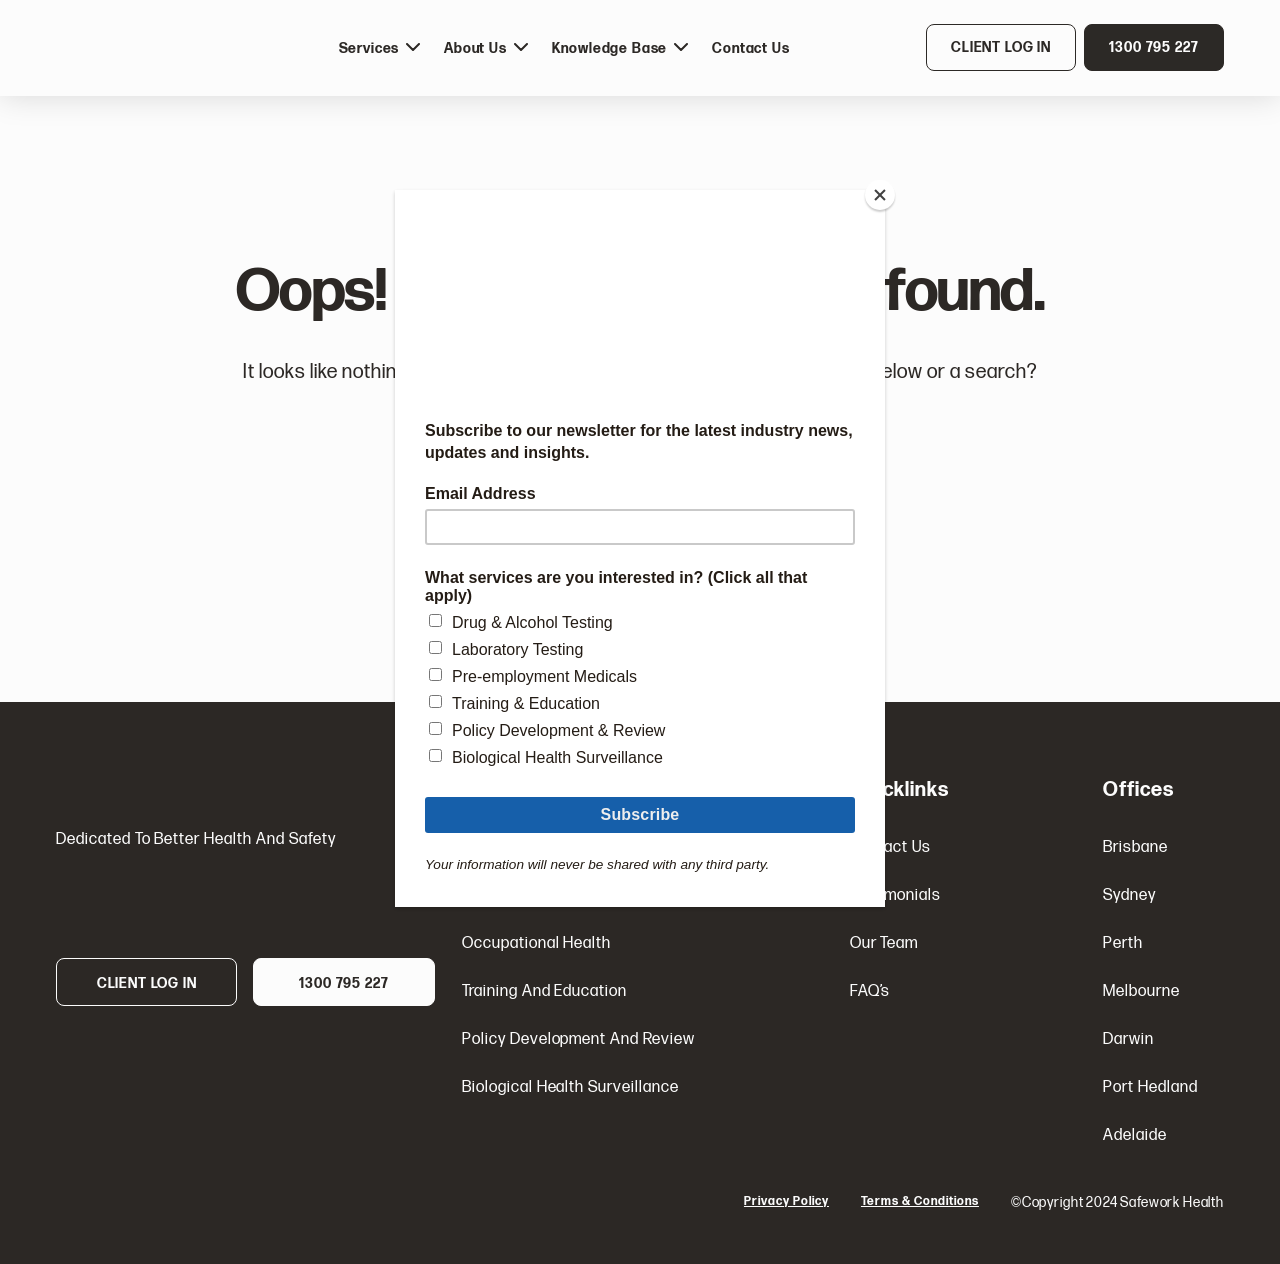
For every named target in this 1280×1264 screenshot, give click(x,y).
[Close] (880, 195)
